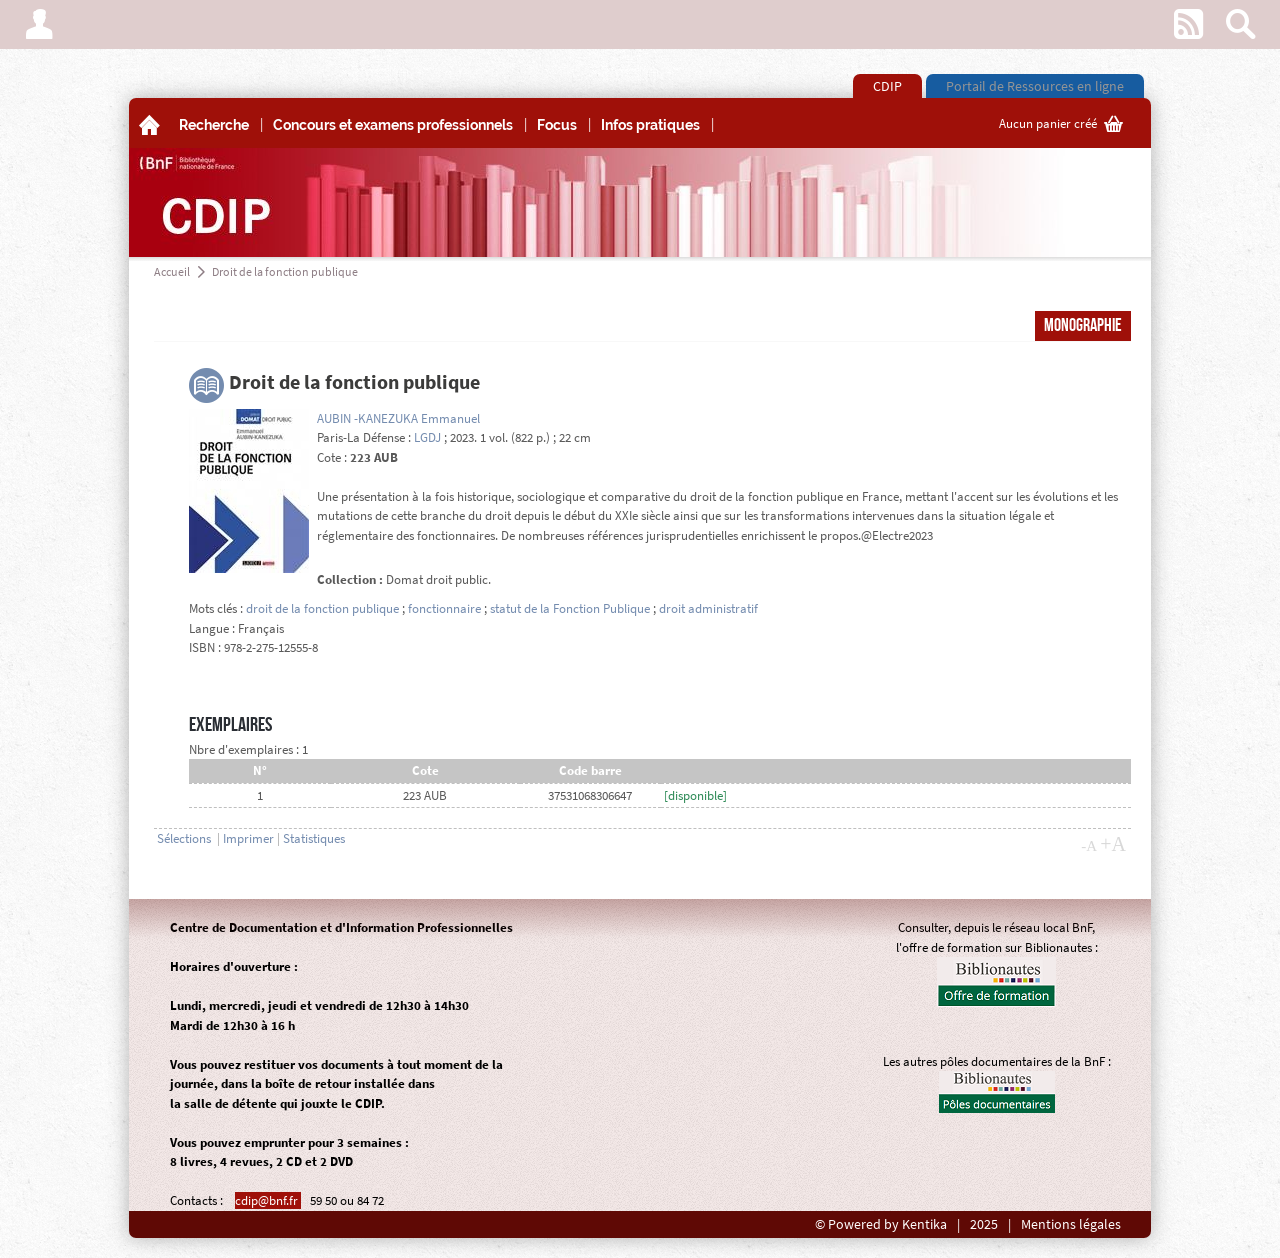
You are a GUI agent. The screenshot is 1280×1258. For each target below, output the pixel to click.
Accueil (172, 271)
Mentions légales (1071, 1224)
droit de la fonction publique (322, 608)
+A (1113, 844)
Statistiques (314, 838)
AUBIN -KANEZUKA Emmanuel (398, 418)
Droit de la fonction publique (285, 271)
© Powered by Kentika (881, 1224)
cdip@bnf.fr (268, 1200)
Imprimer (248, 838)
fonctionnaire (444, 608)
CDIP (887, 86)
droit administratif (708, 608)
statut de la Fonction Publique (570, 608)
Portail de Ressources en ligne (1035, 86)
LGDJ (427, 437)
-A (1089, 846)
